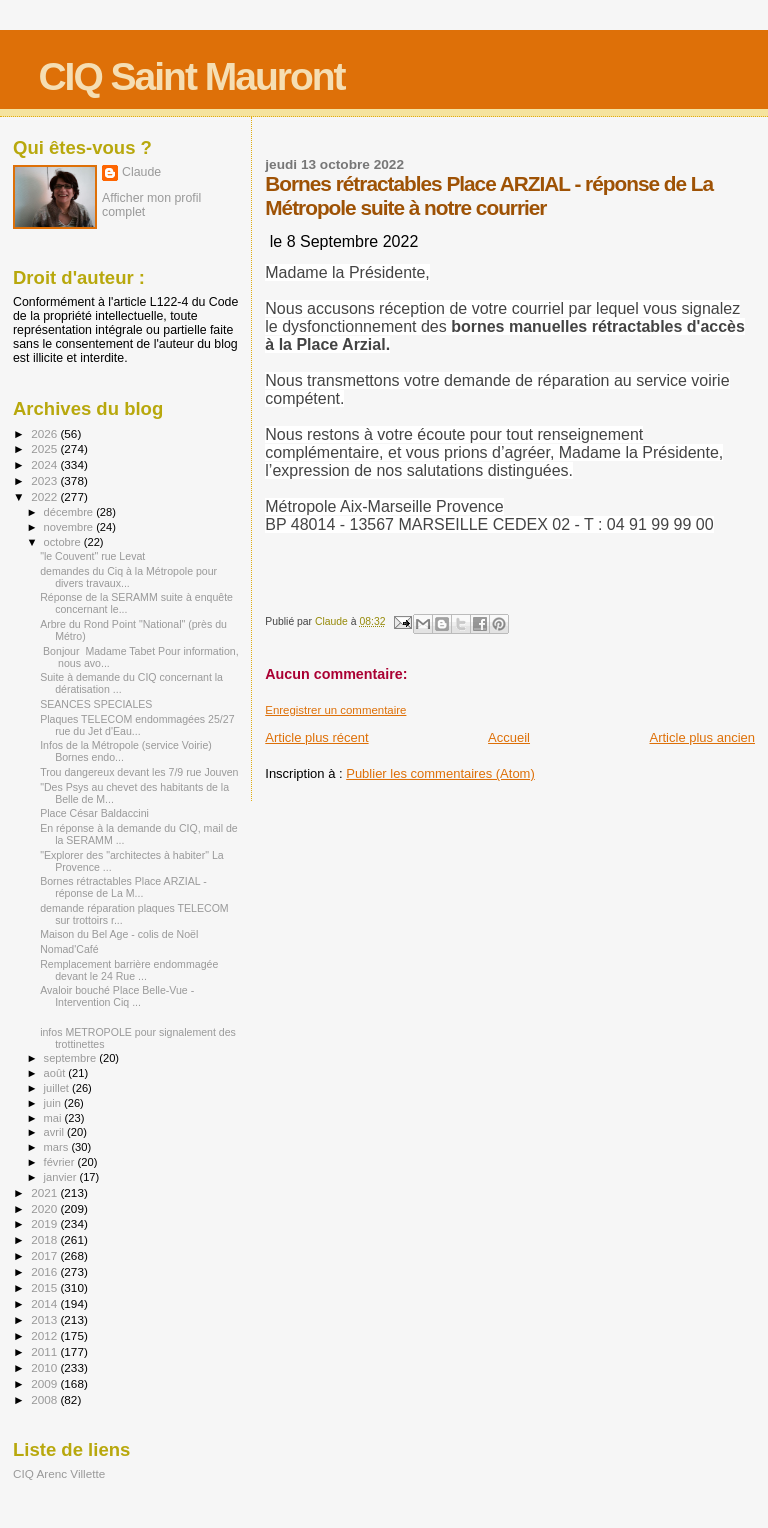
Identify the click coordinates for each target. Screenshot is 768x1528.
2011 (45, 1351)
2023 (45, 480)
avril (56, 1132)
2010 (45, 1367)
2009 (45, 1383)
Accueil (509, 737)
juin (54, 1103)
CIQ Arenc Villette (59, 1473)
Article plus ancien (703, 737)
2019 (45, 1223)
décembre (70, 512)
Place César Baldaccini (94, 813)
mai (54, 1118)
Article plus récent (316, 737)
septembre (72, 1058)
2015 (45, 1287)
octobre (64, 542)
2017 (45, 1255)
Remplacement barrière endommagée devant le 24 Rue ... (129, 970)
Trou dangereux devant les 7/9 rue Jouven (139, 772)
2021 (45, 1192)
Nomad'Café (69, 949)
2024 (45, 464)
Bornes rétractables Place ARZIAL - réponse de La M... (123, 887)
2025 (45, 448)
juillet (58, 1088)
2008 (45, 1399)
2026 (45, 433)
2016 (45, 1271)
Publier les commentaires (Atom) (440, 773)
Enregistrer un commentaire (335, 710)
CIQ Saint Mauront (191, 76)
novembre (70, 527)
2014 (45, 1303)
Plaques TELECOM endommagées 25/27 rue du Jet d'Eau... (137, 725)
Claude (141, 172)
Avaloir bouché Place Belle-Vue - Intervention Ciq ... (117, 996)
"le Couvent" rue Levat (92, 556)
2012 (45, 1335)
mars (58, 1147)
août (56, 1073)
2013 (45, 1319)
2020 (45, 1208)
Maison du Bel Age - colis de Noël (119, 934)
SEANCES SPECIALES (96, 704)
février (61, 1162)
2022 (45, 496)
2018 (45, 1239)
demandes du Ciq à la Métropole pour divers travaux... (128, 577)
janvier (62, 1177)
